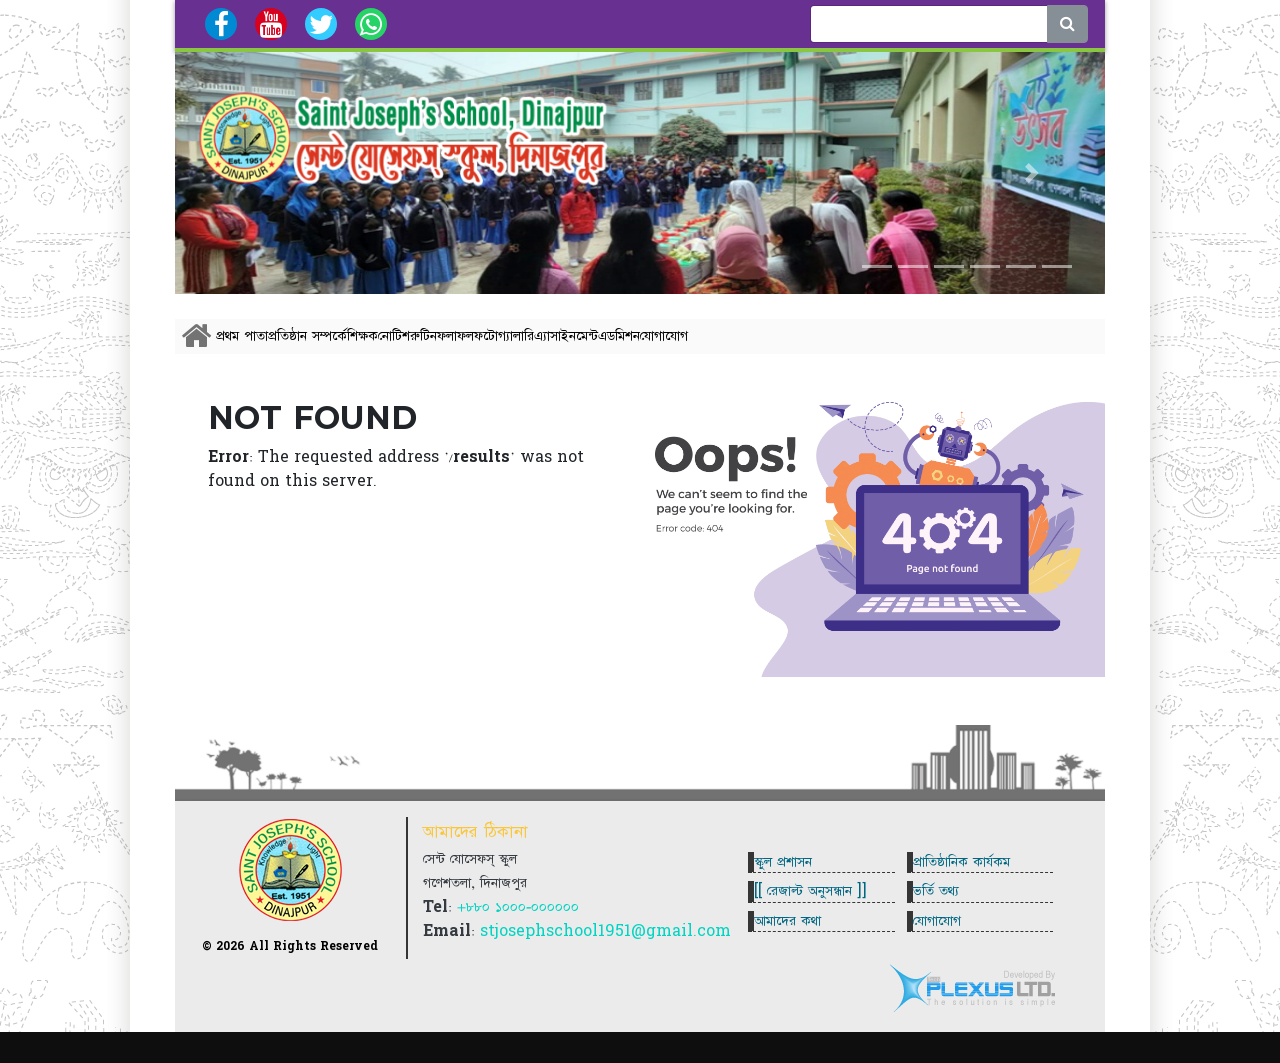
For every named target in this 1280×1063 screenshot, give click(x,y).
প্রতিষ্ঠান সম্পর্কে (357, 347)
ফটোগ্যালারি (755, 347)
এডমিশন (936, 347)
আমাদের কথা (795, 962)
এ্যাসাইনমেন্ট (850, 347)
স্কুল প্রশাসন (791, 872)
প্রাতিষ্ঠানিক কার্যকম (969, 872)
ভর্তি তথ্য (944, 917)
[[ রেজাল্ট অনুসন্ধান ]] (818, 917)
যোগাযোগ (1023, 347)
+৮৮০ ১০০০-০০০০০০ (518, 933)
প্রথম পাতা (259, 347)
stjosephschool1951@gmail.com (605, 957)
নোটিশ (528, 347)
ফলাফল (664, 347)
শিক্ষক (454, 347)
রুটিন (590, 347)
